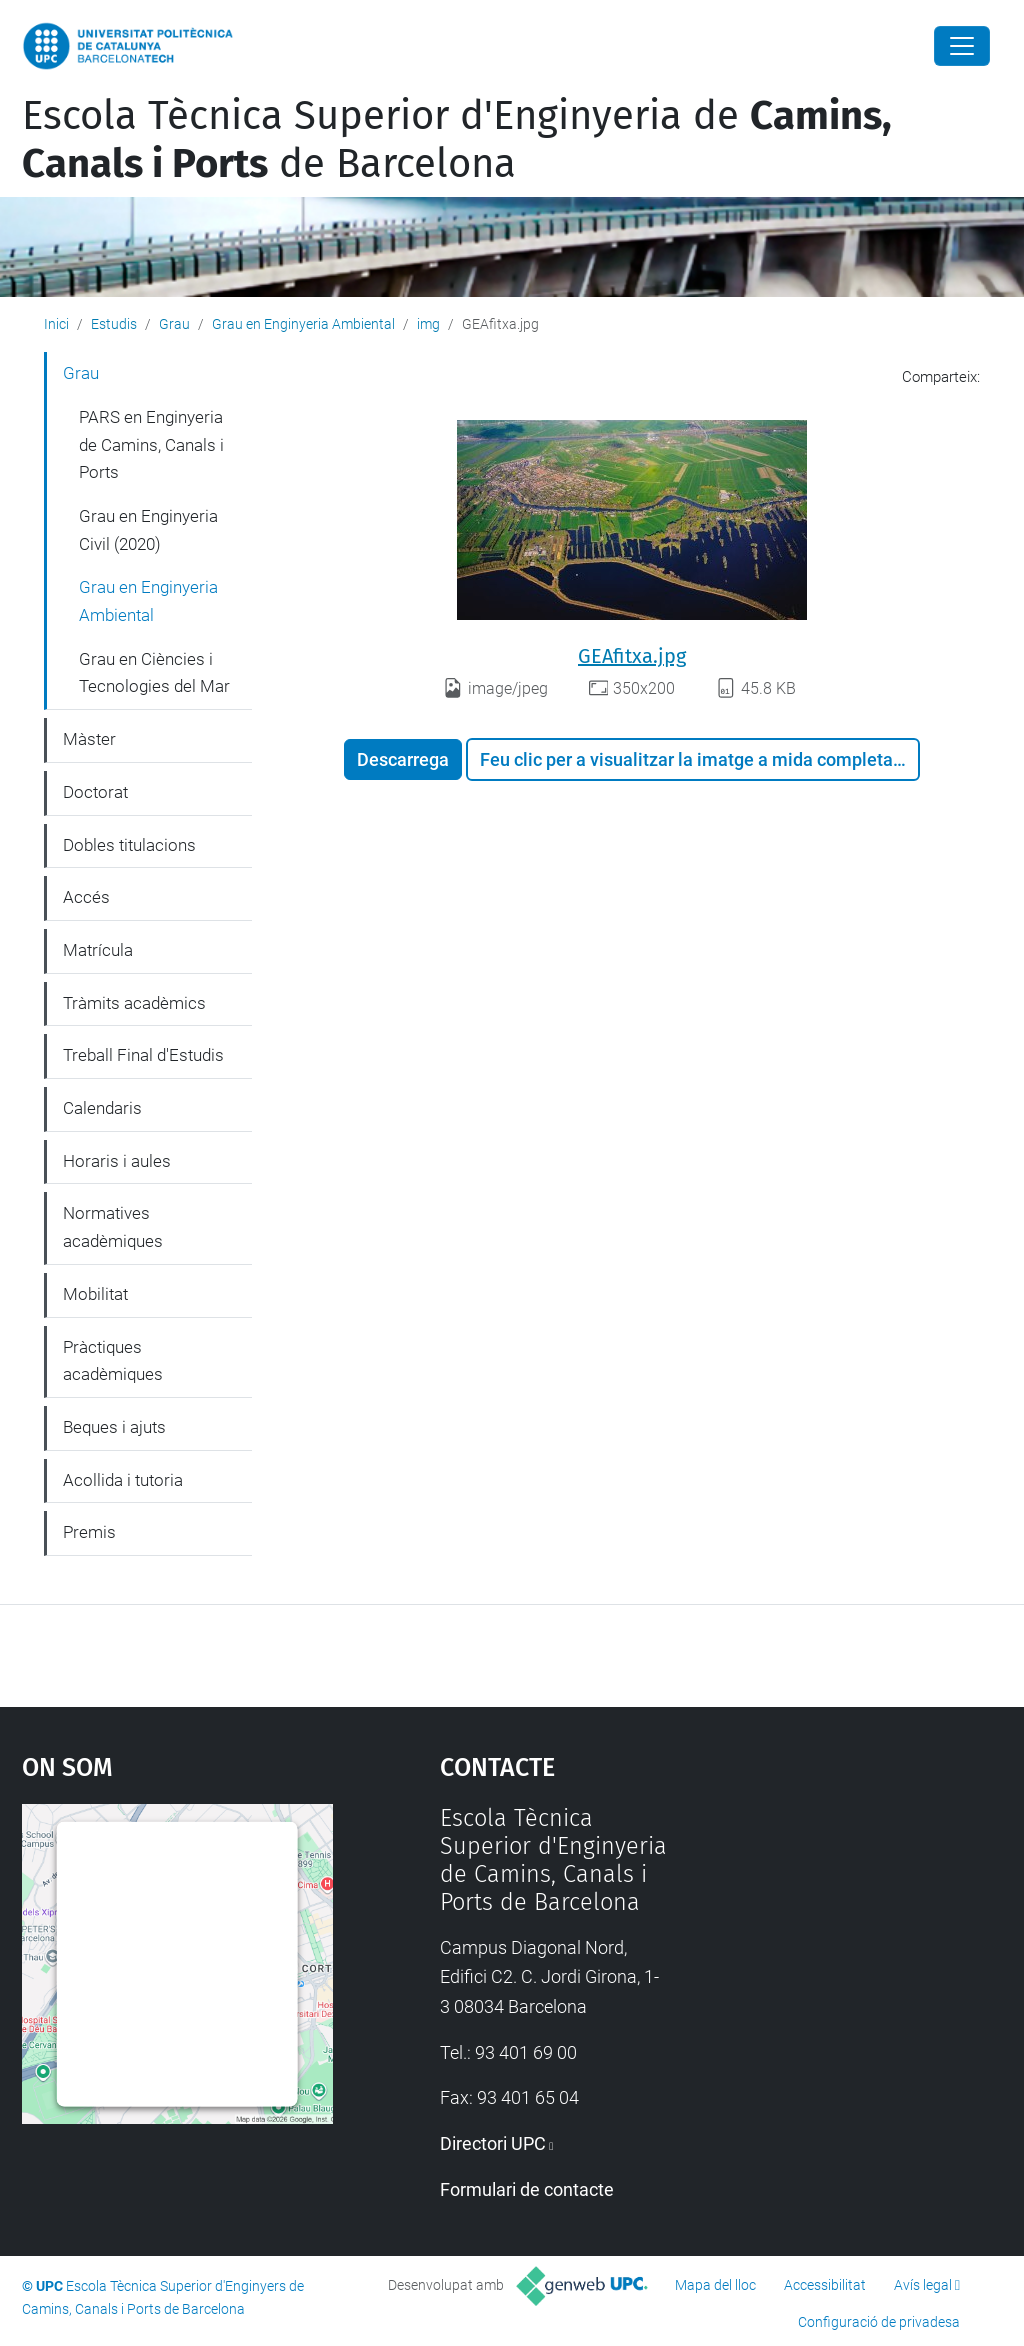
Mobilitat (95, 1294)
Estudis (114, 324)
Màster (89, 739)
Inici (56, 324)
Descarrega (403, 759)
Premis (89, 1532)
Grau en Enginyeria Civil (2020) (148, 530)
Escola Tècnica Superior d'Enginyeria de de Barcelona (457, 140)
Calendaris (102, 1108)
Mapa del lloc (715, 2285)
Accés (86, 897)
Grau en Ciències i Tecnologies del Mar (154, 673)
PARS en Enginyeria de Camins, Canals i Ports (151, 444)
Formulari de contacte (527, 2189)
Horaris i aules (117, 1161)
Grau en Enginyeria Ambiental (303, 324)
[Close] (962, 46)
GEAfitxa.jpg (632, 656)
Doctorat (95, 792)
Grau (174, 324)
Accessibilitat (825, 2285)
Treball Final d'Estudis (143, 1055)
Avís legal (923, 2285)
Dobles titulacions (129, 845)
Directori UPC (493, 2143)
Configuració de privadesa (879, 2322)
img (428, 324)
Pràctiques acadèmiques (113, 1361)
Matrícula (98, 950)
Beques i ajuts (114, 1427)
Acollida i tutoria (123, 1480)
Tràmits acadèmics (134, 1003)
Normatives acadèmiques (113, 1227)
